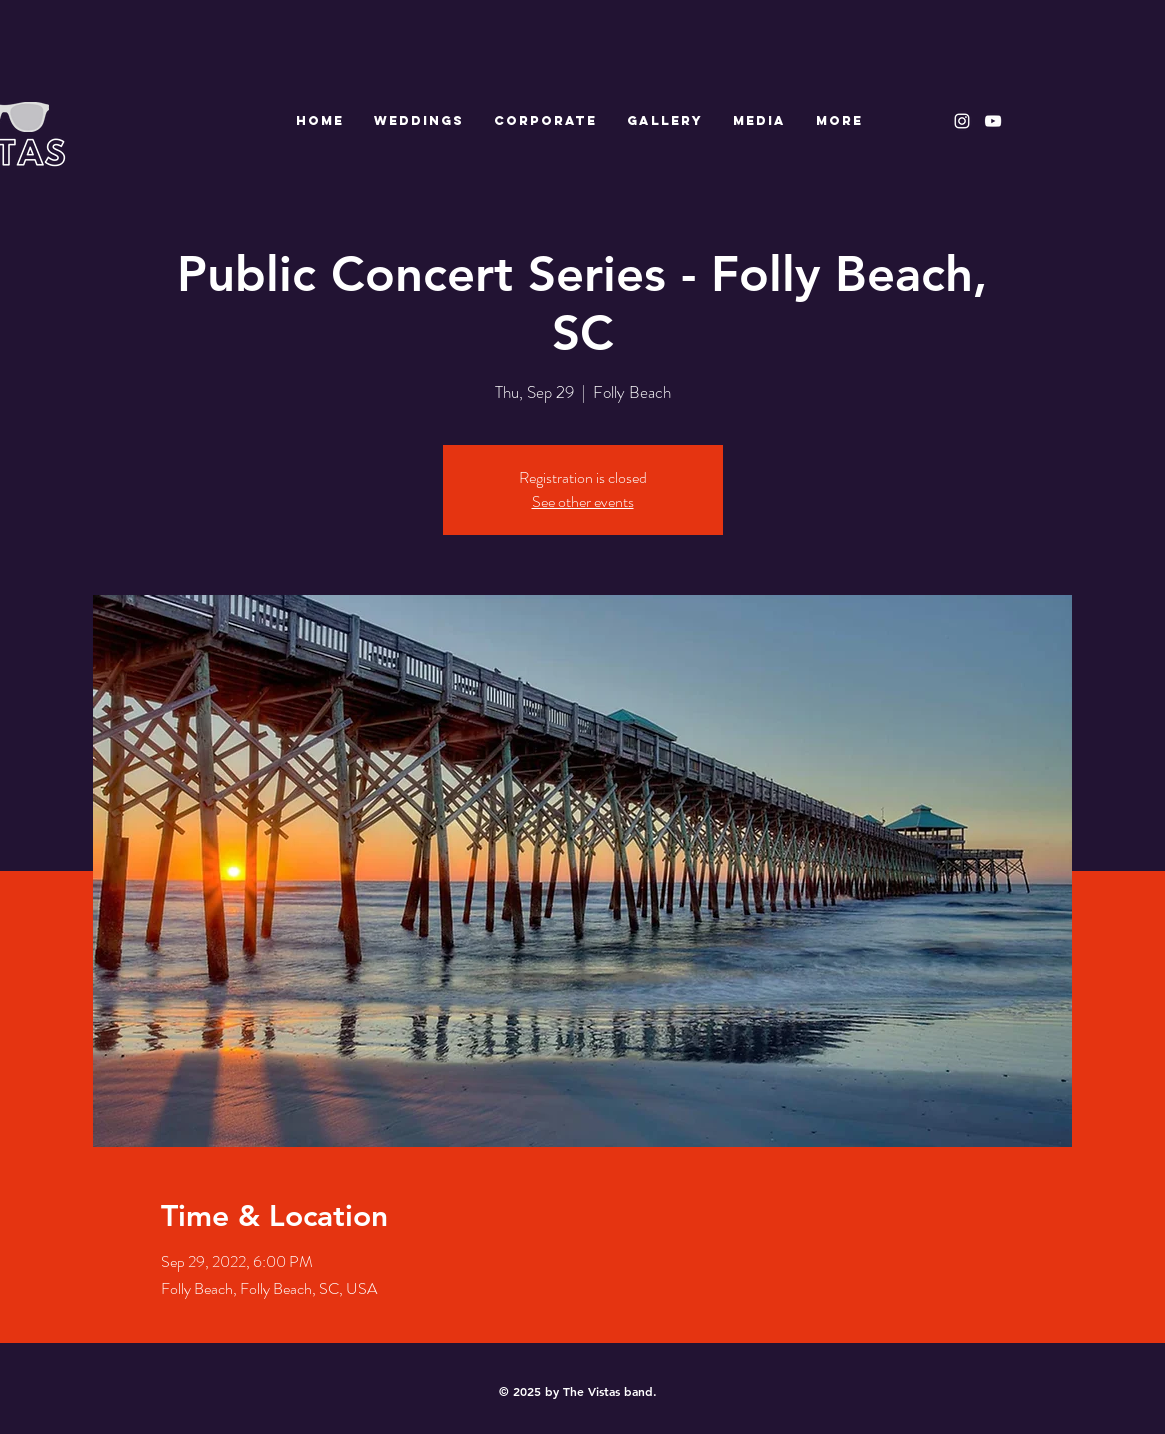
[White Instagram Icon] (962, 121)
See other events (583, 501)
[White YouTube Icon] (993, 121)
